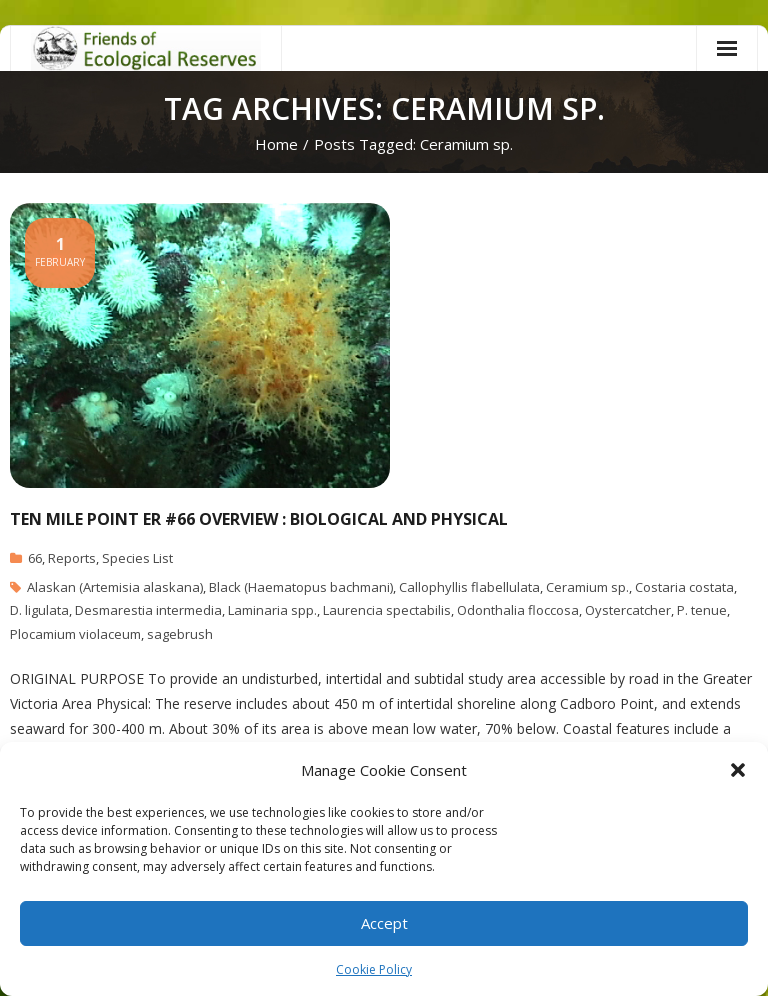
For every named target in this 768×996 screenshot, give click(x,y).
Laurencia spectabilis (387, 610)
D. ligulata (39, 610)
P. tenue (702, 610)
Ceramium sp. (587, 587)
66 (35, 558)
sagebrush (180, 634)
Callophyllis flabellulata (469, 587)
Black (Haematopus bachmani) (301, 587)
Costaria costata (684, 587)
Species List (137, 558)
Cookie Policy (374, 969)
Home (276, 144)
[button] (738, 770)
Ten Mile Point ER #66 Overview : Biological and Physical (259, 519)
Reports (72, 558)
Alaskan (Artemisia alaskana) (115, 587)
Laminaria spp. (272, 610)
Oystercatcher (628, 610)
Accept (384, 923)
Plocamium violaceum (75, 634)
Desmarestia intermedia (148, 610)
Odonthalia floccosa (518, 610)
